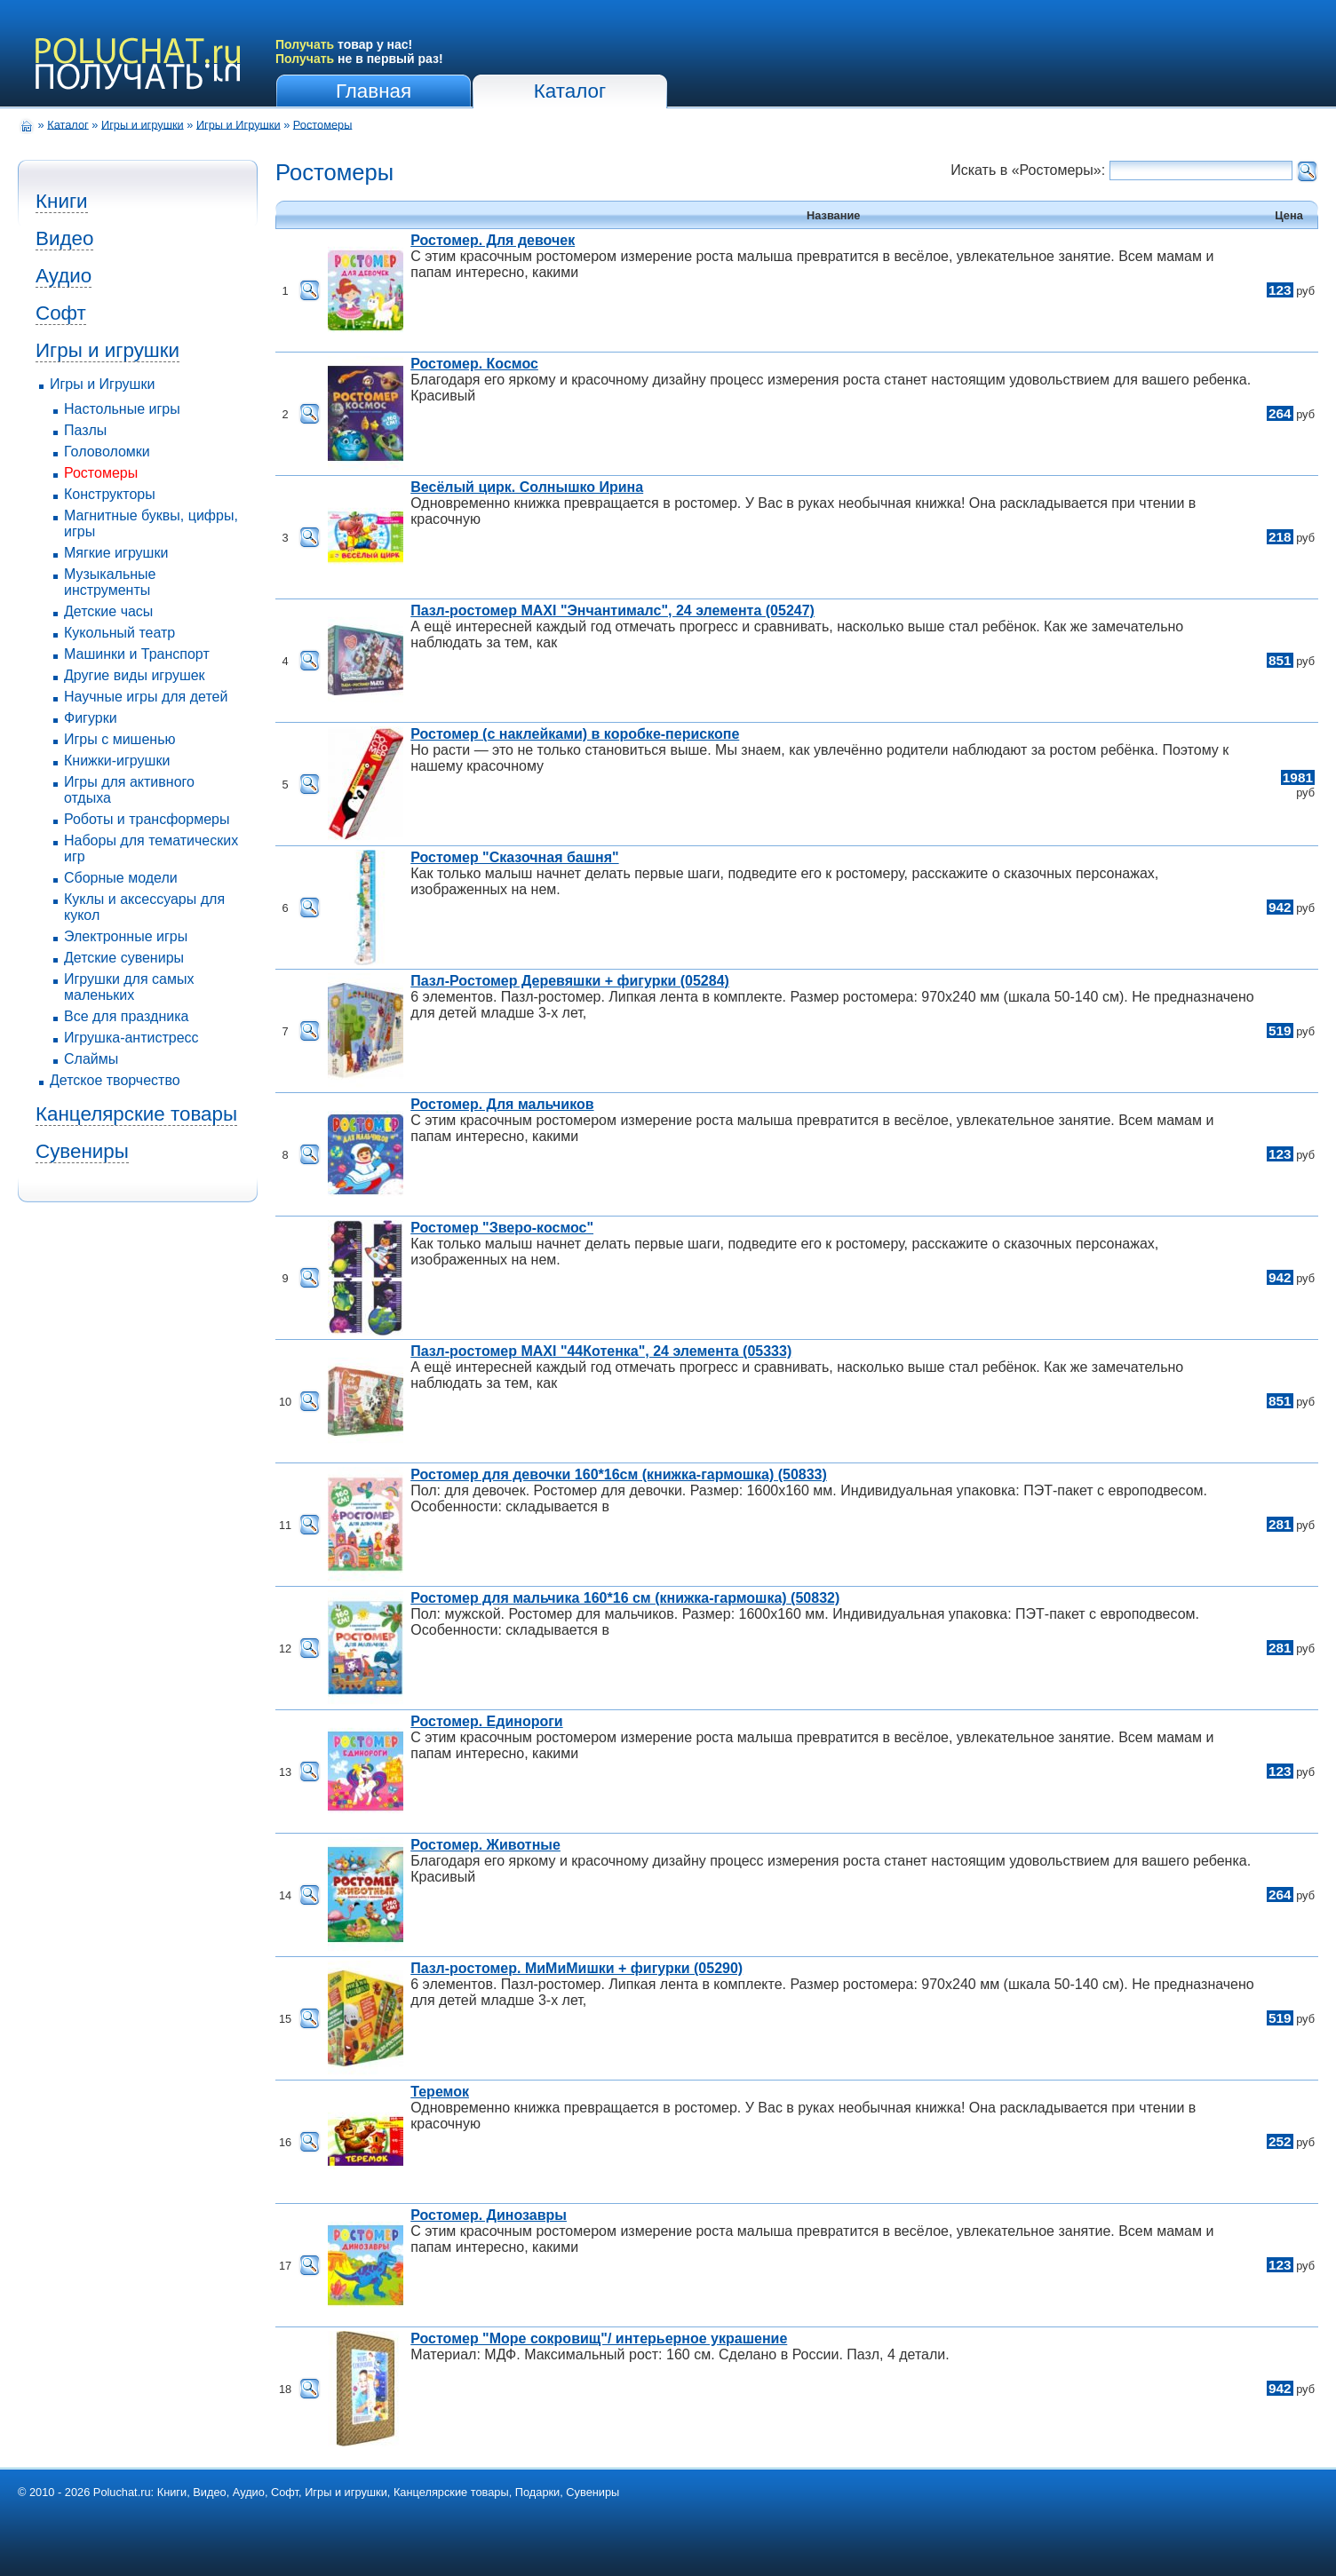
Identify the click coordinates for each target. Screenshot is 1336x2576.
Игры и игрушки (142, 124)
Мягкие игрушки (116, 552)
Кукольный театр (119, 632)
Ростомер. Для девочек (492, 240)
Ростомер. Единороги (486, 1721)
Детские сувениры (124, 957)
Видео (64, 238)
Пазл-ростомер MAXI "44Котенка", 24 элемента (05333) (600, 1351)
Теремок (439, 2091)
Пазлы (85, 430)
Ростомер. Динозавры (488, 2215)
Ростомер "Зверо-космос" (501, 1227)
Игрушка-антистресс (131, 1037)
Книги (62, 201)
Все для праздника (126, 1016)
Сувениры (82, 1151)
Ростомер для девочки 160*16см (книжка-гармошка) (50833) (618, 1474)
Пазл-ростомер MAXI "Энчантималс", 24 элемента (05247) (612, 610)
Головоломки (107, 451)
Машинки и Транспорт (137, 654)
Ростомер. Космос (474, 363)
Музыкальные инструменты (110, 582)
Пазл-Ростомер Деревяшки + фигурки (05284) (569, 980)
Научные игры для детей (145, 696)
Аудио (63, 276)
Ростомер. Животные (485, 1844)
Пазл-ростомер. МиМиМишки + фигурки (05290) (576, 1968)
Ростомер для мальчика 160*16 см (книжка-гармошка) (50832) (624, 1597)
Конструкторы (109, 494)
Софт (61, 313)
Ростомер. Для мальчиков (501, 1104)
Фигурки (90, 717)
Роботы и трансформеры (146, 819)
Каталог (570, 91)
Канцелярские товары (136, 1114)
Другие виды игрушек (134, 675)
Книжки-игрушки (117, 760)
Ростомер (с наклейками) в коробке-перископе (574, 733)
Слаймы (91, 1058)
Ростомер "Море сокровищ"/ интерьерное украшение (598, 2338)
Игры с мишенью (119, 739)
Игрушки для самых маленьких (129, 987)
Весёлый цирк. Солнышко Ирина (526, 487)
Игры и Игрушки (238, 124)
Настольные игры (122, 408)
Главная (373, 91)
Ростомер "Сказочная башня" (514, 857)
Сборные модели (121, 877)
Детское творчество (115, 1080)
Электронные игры (125, 936)
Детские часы (108, 611)
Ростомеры (323, 124)
